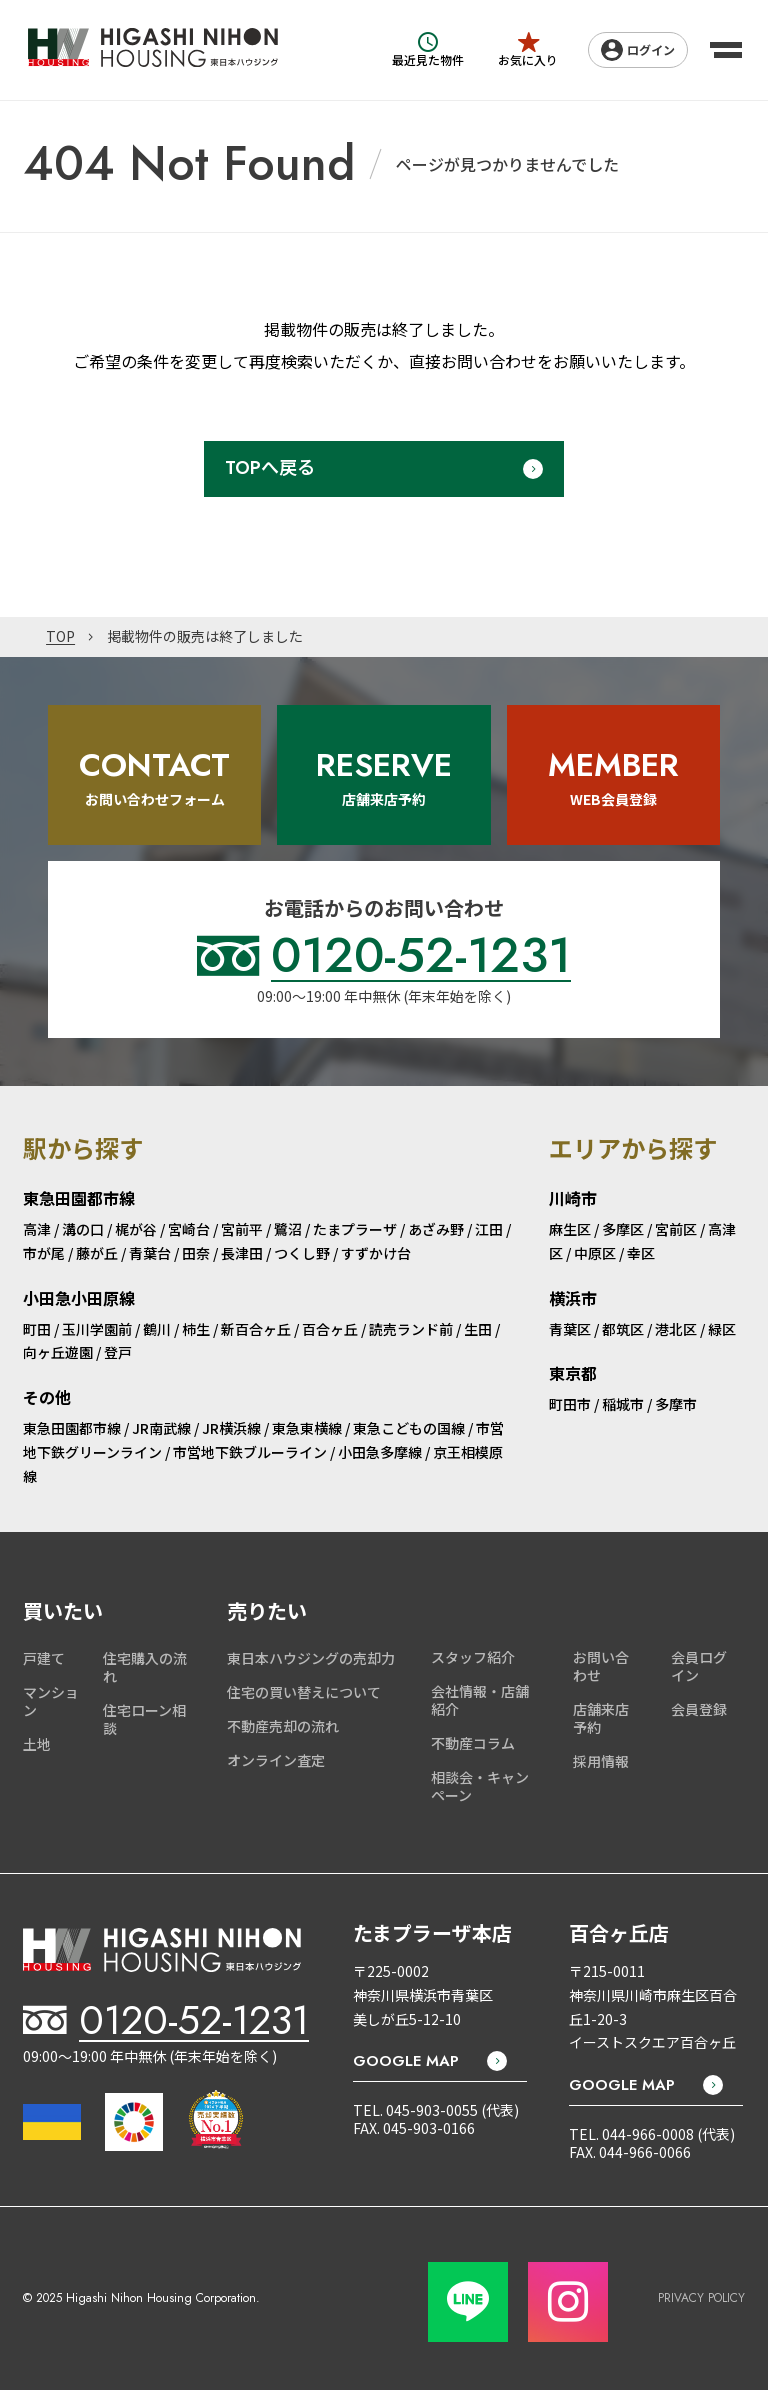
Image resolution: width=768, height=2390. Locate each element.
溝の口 (83, 1229)
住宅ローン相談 (144, 1719)
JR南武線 (161, 1428)
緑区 (722, 1329)
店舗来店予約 (601, 1718)
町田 (37, 1329)
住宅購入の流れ (145, 1667)
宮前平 (242, 1229)
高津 (37, 1229)
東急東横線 (307, 1428)
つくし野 (302, 1253)
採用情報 (601, 1761)
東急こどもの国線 (409, 1428)
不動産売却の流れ (283, 1726)
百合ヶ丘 (330, 1329)
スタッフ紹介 (473, 1657)
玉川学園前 (97, 1329)
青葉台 (150, 1253)
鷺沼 (288, 1229)
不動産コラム (473, 1743)
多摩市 (676, 1404)
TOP (60, 637)
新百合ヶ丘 (256, 1329)
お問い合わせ (601, 1666)
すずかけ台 (376, 1253)
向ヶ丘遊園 (58, 1352)
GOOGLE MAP (406, 2061)
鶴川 (157, 1329)
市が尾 (44, 1253)
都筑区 (623, 1329)
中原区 (595, 1253)
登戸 (118, 1352)
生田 (478, 1329)
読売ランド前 (411, 1329)
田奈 (196, 1253)
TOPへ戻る (270, 468)
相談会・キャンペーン (480, 1786)
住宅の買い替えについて (304, 1692)
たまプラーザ (355, 1229)
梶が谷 (136, 1229)
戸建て (44, 1658)
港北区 (676, 1329)
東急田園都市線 (72, 1428)
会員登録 (699, 1709)
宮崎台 (189, 1229)
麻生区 (570, 1229)
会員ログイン (699, 1666)
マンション (51, 1701)
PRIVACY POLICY (701, 2298)
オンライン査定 (276, 1760)
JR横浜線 (231, 1428)
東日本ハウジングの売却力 (311, 1658)
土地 (37, 1744)
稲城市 (623, 1404)
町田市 (570, 1404)
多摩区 (623, 1229)
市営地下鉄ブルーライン (250, 1452)
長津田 (242, 1253)
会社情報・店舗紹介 (480, 1700)
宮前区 (676, 1229)
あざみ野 (436, 1229)
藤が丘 (97, 1253)
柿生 (196, 1329)
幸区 (641, 1253)
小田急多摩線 (380, 1452)
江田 (489, 1229)
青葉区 (570, 1329)
